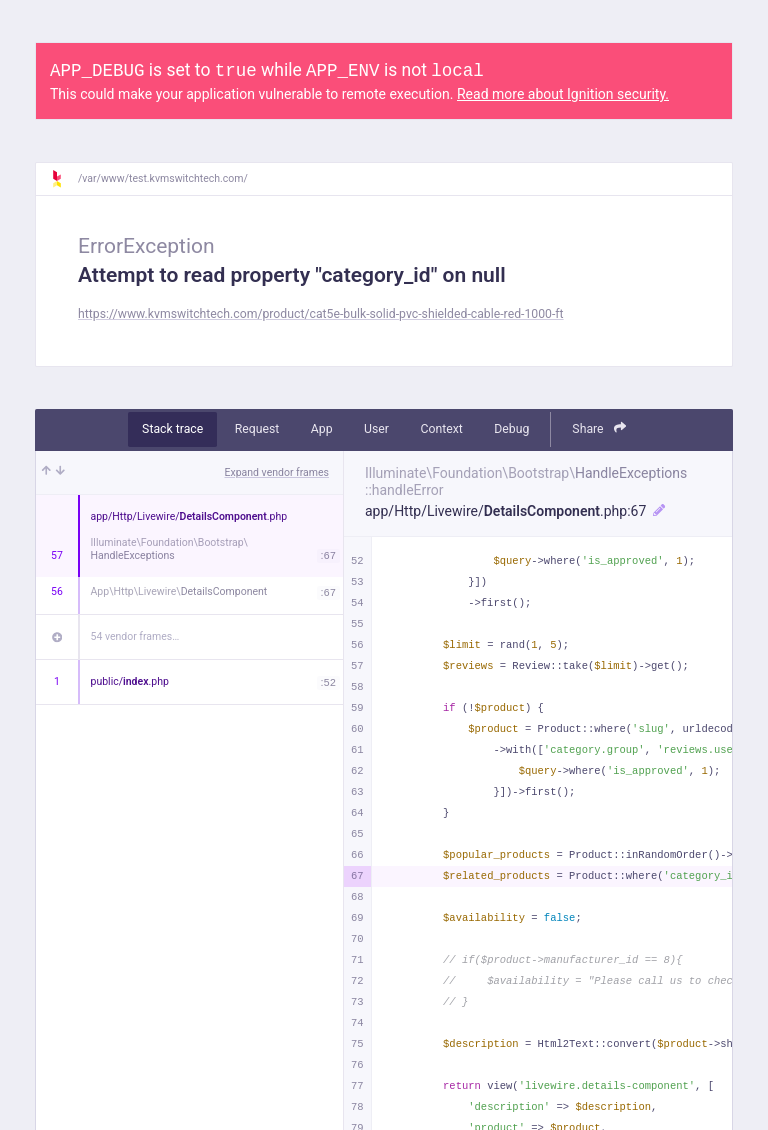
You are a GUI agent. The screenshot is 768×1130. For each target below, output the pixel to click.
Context (441, 429)
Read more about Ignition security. (563, 94)
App (322, 429)
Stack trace (172, 429)
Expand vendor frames (277, 472)
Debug (511, 429)
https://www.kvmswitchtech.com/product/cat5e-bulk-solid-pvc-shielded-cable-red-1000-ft (321, 314)
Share (599, 428)
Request (257, 429)
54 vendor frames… (135, 636)
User (376, 429)
